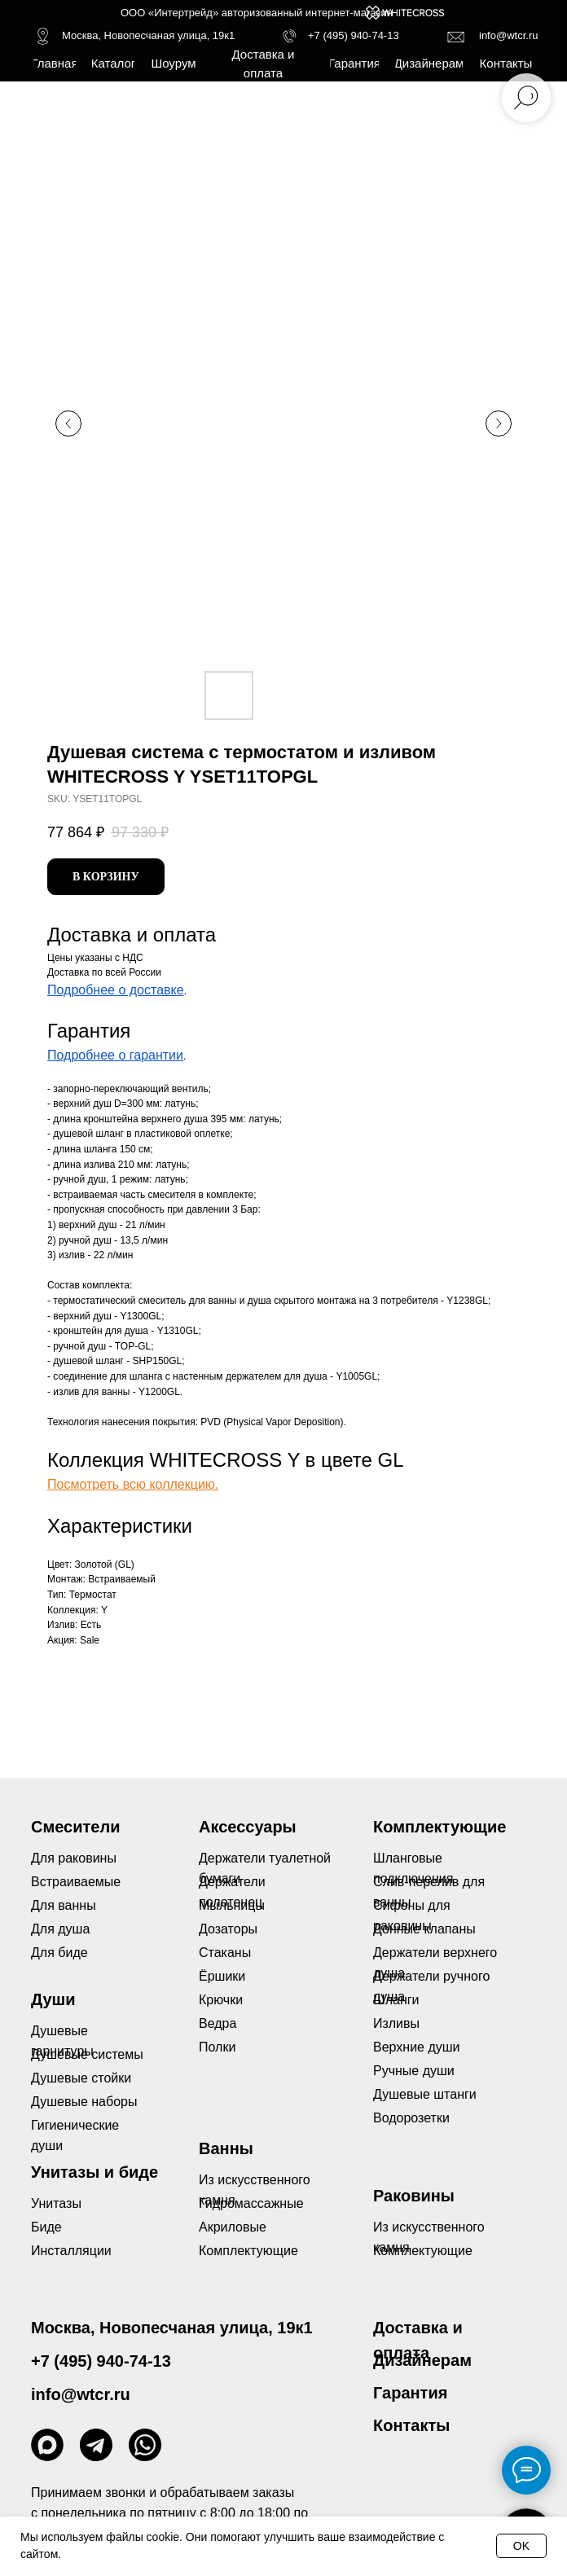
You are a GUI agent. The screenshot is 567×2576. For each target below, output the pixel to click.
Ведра (217, 2023)
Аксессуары (248, 1827)
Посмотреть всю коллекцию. (132, 1484)
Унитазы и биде (94, 2172)
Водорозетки (411, 2118)
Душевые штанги (425, 2094)
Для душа (60, 1929)
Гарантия (410, 2393)
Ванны (226, 2148)
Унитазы (56, 2203)
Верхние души (416, 2047)
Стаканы (225, 1952)
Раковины (414, 2196)
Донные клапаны (424, 1929)
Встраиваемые (76, 1882)
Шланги (396, 2000)
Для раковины (73, 1858)
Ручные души (414, 2071)
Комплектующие (422, 2251)
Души (53, 1999)
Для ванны (63, 1905)
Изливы (396, 2023)
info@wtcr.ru (508, 35)
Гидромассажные (251, 2203)
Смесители (75, 1827)
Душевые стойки (81, 2078)
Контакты (411, 2425)
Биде (46, 2227)
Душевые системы (87, 2054)
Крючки (221, 2000)
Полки (217, 2047)
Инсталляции (71, 2251)
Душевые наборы (84, 2102)
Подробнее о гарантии (115, 1055)
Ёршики (222, 1976)
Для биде (59, 1952)
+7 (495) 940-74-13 (353, 35)
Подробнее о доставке (115, 990)
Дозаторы (228, 1929)
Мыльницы (232, 1905)
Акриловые (232, 2227)
